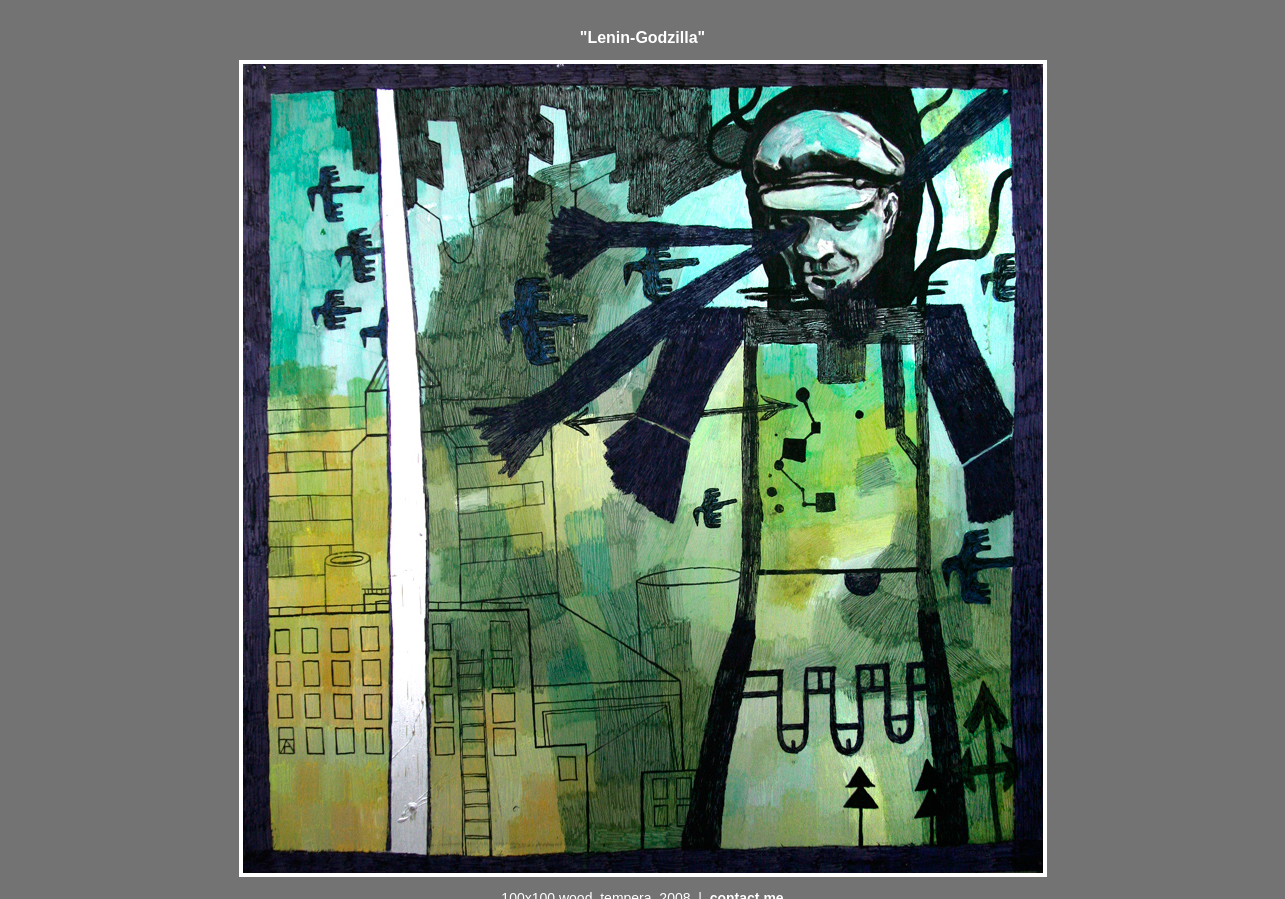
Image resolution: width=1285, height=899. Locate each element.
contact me (747, 880)
